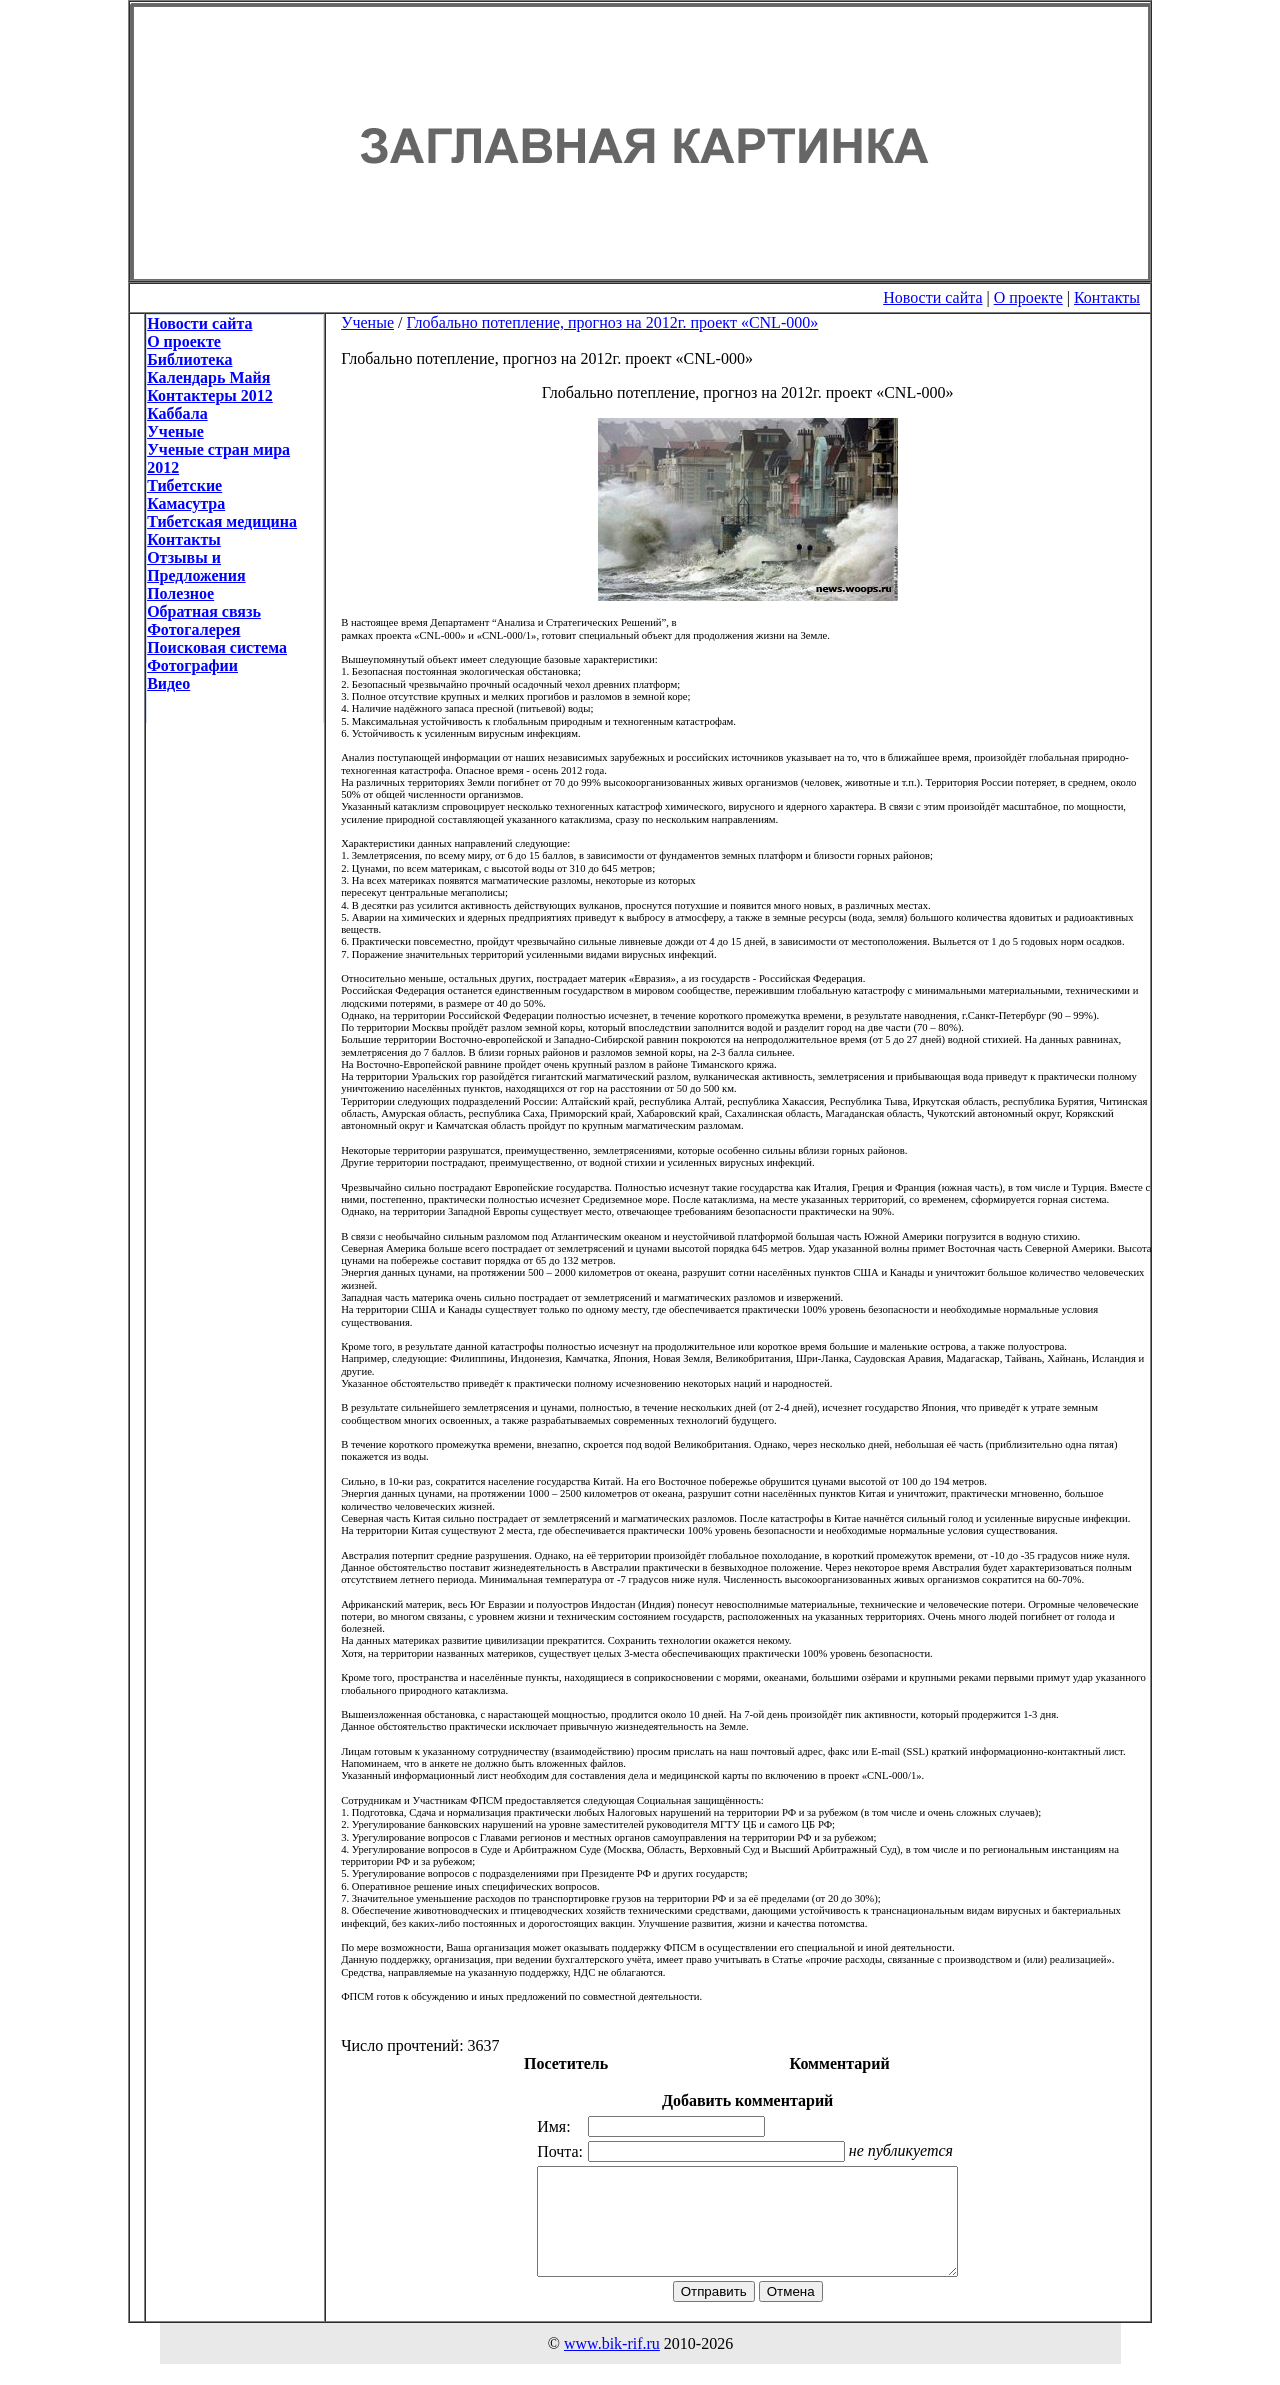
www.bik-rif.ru (612, 2364)
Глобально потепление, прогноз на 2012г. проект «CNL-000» (612, 322)
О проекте (1028, 297)
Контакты (1107, 297)
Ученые (367, 322)
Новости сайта (932, 297)
